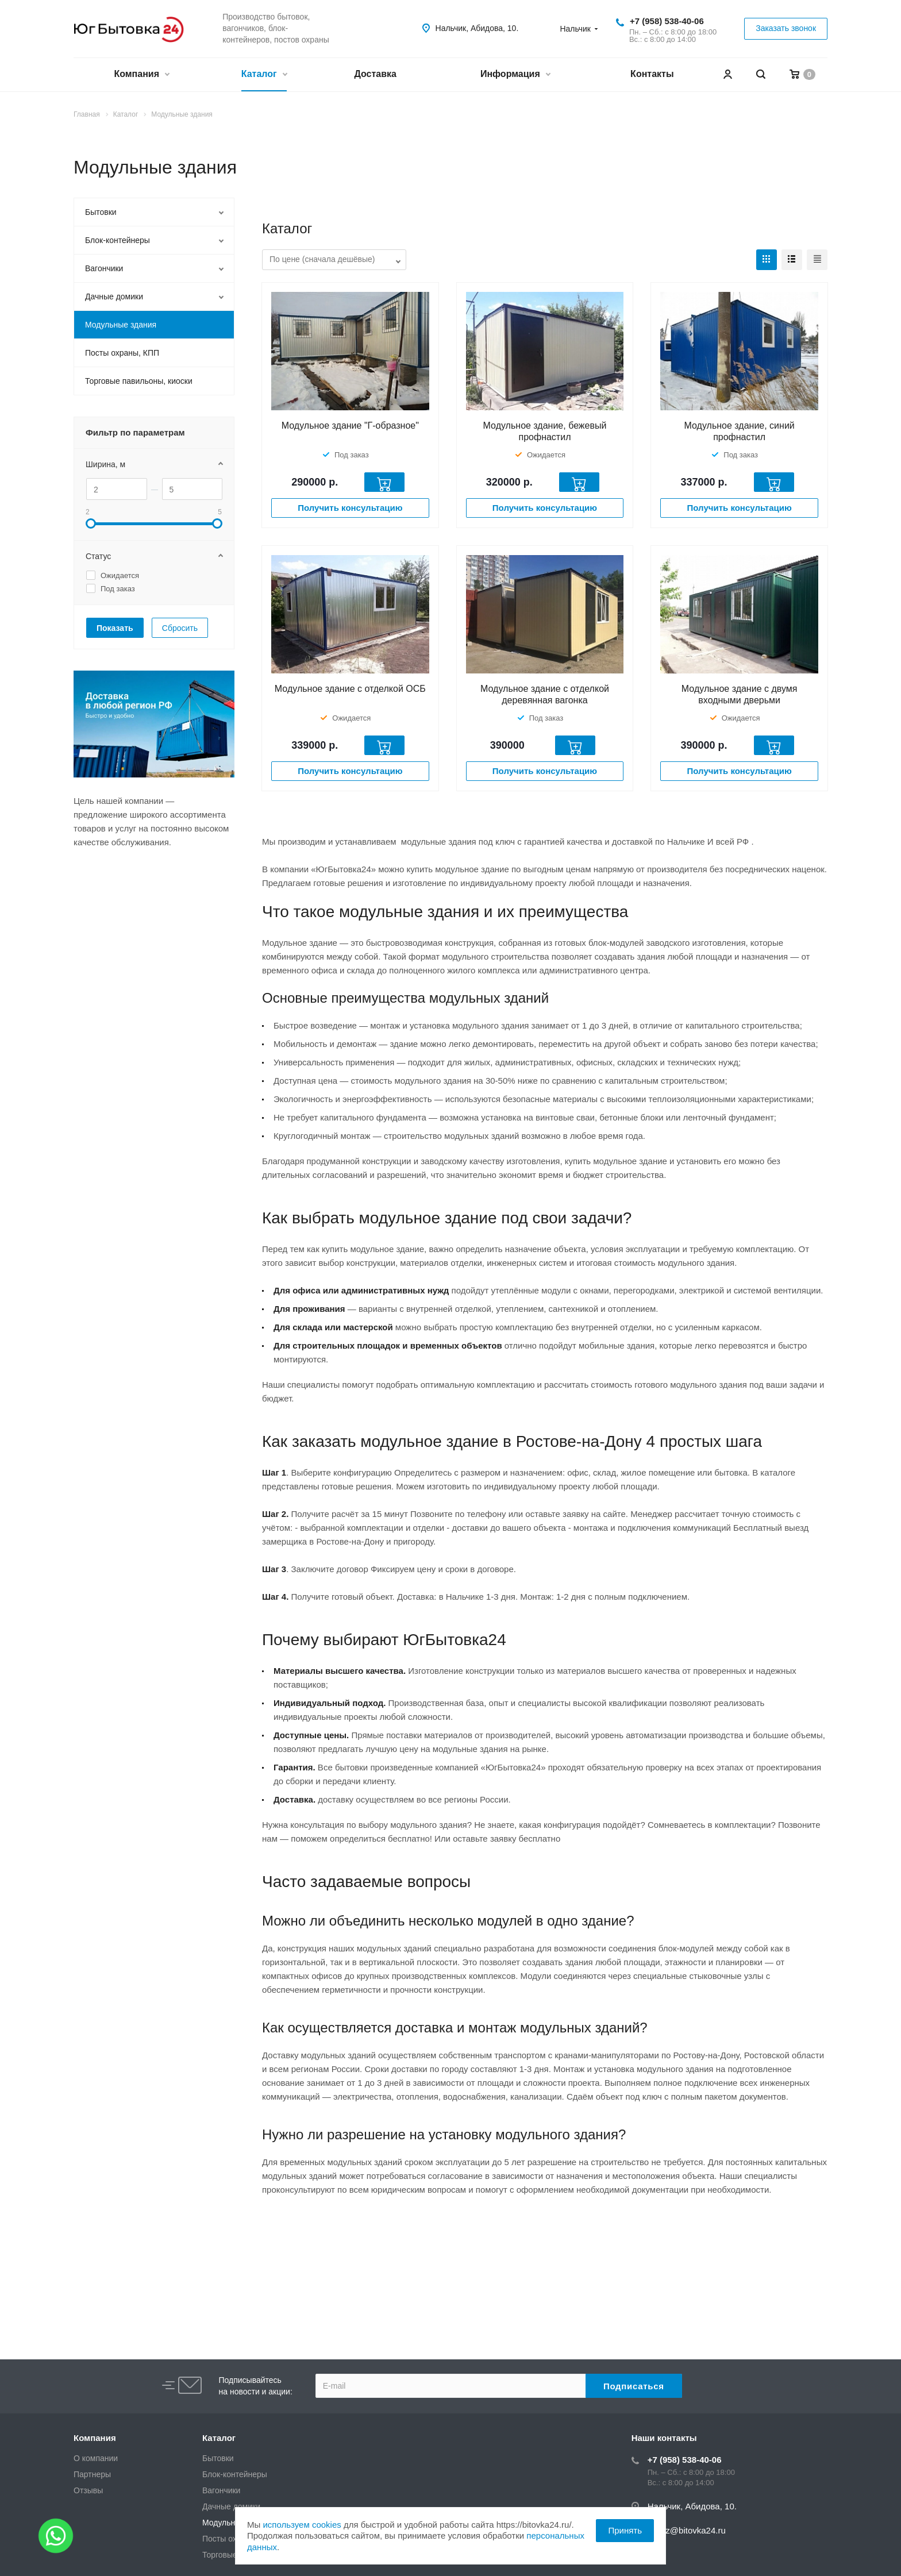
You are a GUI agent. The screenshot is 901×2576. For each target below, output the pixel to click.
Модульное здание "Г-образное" (350, 425)
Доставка (375, 74)
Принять (625, 2530)
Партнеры (92, 2474)
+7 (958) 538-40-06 (667, 21)
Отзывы (88, 2490)
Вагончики (104, 268)
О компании (96, 2458)
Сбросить (180, 628)
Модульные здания (120, 324)
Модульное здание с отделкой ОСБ (350, 689)
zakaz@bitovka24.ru (687, 2530)
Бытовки (101, 212)
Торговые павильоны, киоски (138, 381)
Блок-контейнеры (117, 240)
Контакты (651, 74)
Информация (515, 75)
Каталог (264, 75)
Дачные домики (114, 296)
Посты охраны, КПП (122, 352)
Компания (141, 75)
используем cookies (302, 2524)
